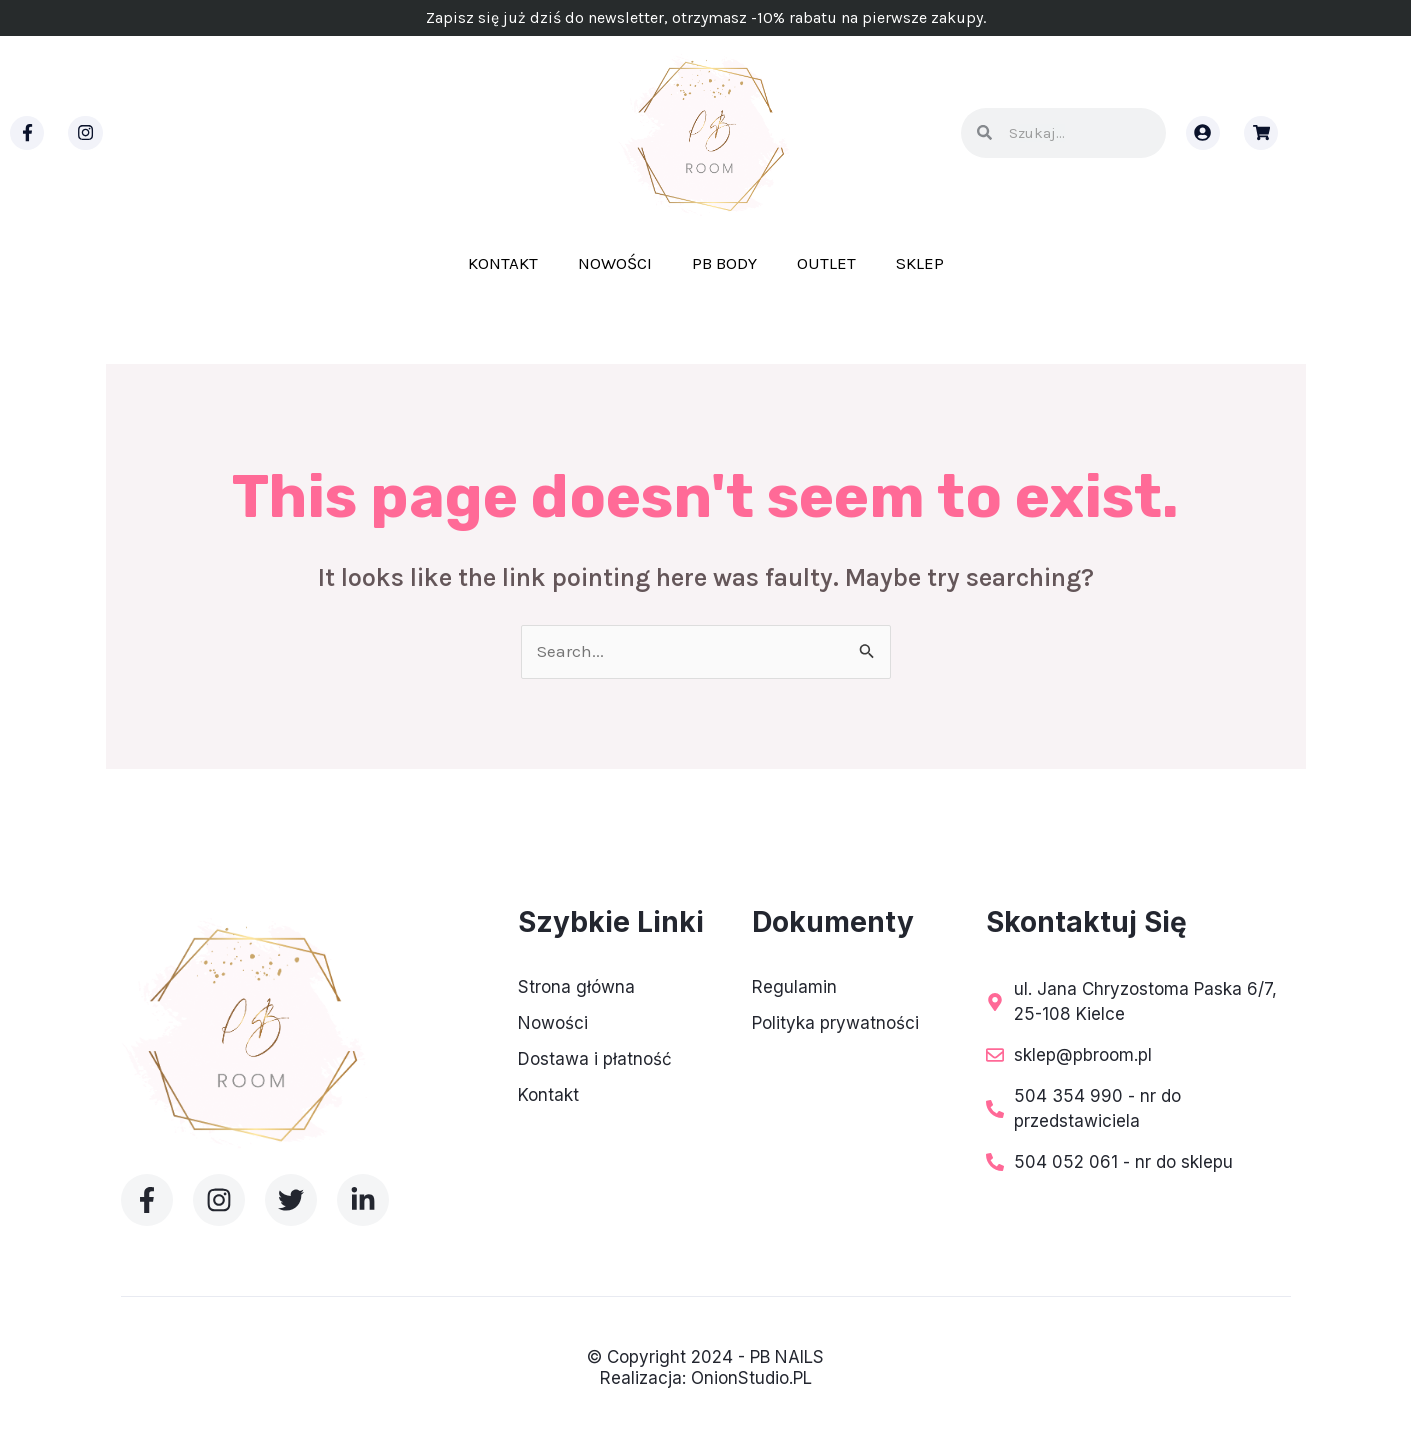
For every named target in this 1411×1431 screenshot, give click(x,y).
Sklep (920, 263)
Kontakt (503, 263)
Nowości (615, 263)
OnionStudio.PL (751, 1378)
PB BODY (724, 263)
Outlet (826, 263)
